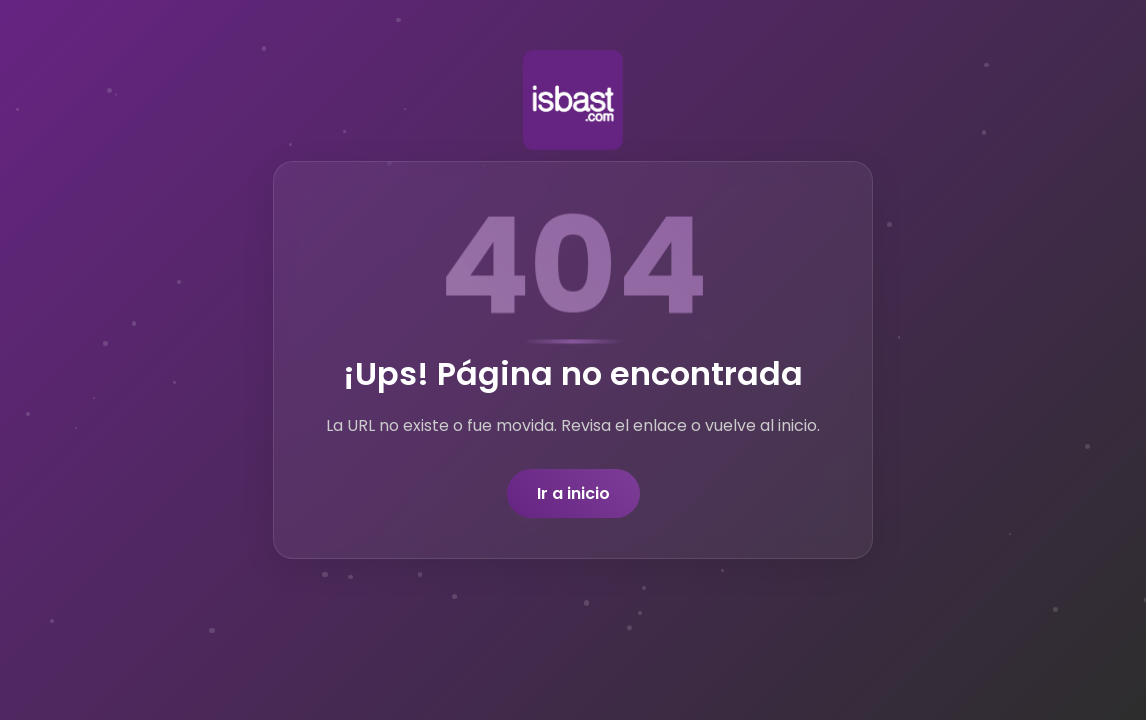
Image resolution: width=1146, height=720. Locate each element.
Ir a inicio (573, 493)
